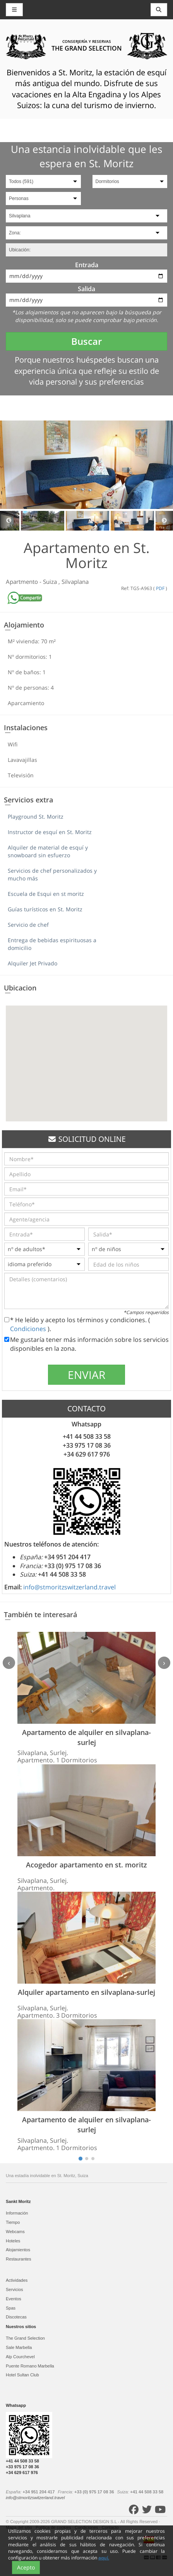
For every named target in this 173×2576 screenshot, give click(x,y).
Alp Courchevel (20, 2356)
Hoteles (13, 2241)
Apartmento (22, 581)
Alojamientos (18, 2249)
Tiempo (13, 2222)
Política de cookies (54, 2527)
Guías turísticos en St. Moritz (45, 909)
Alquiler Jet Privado (32, 963)
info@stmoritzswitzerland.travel (69, 1587)
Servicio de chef (28, 924)
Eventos (13, 2298)
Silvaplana (75, 581)
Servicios (14, 2289)
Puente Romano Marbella (30, 2366)
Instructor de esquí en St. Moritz (50, 832)
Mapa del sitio (19, 2527)
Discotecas (16, 2317)
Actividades (16, 2280)
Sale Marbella (19, 2347)
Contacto (111, 2527)
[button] (87, 1056)
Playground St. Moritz (35, 816)
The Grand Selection (25, 2338)
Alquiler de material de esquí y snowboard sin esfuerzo (48, 851)
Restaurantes (18, 2259)
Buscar (86, 341)
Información (17, 2213)
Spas (10, 2308)
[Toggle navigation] (159, 9)
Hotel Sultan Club (22, 2374)
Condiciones (29, 1328)
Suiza (50, 581)
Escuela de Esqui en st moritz (46, 893)
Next (164, 521)
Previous (8, 521)
